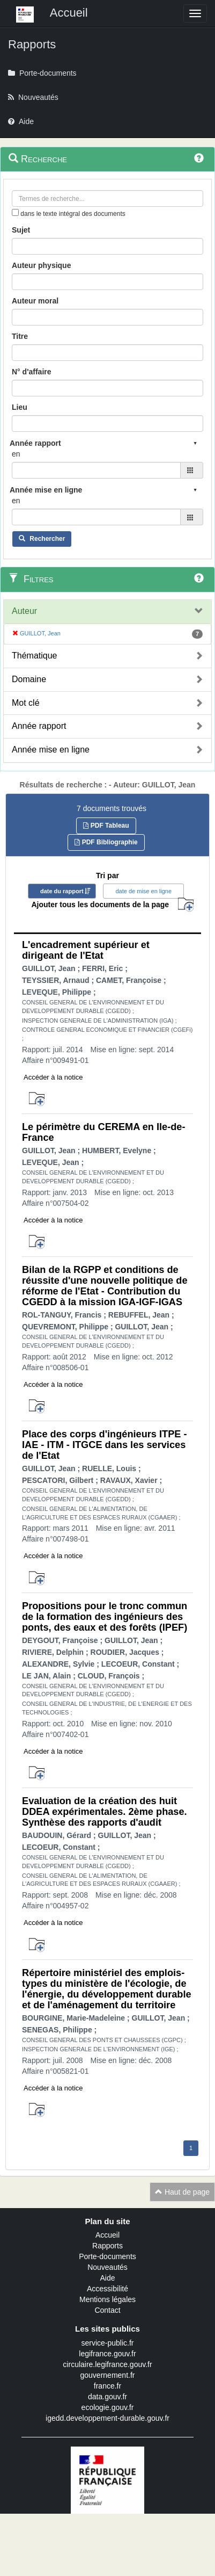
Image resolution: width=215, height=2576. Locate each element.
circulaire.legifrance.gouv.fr (107, 2364)
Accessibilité (107, 2288)
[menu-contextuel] (15, 212)
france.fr (107, 2386)
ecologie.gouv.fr (107, 2407)
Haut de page (182, 2192)
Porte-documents (107, 2256)
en (16, 454)
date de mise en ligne (143, 891)
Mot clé (26, 702)
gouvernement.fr (107, 2375)
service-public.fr (107, 2343)
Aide (107, 2278)
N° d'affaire (31, 371)
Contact (107, 2310)
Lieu (19, 407)
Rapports (107, 2245)
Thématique (34, 655)
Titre (20, 336)
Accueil (107, 2235)
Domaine (29, 679)
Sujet (21, 230)
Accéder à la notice (53, 1077)
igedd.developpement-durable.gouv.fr (107, 2418)
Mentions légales (107, 2299)
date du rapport (62, 891)
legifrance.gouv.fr (107, 2353)
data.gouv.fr (107, 2396)
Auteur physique (41, 265)
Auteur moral (35, 300)
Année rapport (39, 725)
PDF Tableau (106, 825)
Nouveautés (107, 2267)
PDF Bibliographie (106, 842)
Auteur (24, 611)
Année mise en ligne (51, 749)
